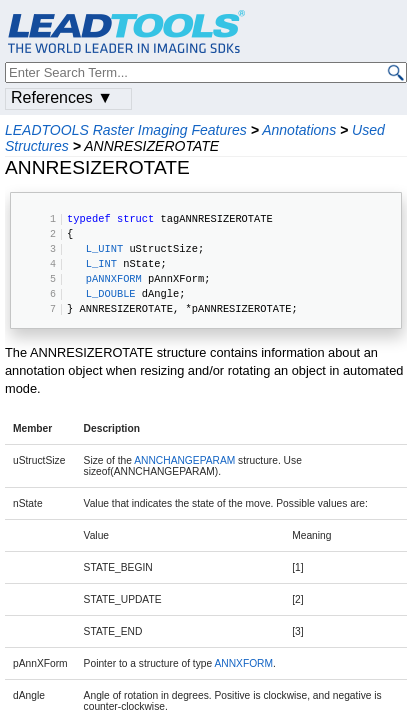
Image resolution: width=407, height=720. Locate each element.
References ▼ (62, 97)
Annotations (299, 130)
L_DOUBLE (111, 293)
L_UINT (104, 248)
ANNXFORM (243, 663)
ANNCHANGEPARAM (184, 460)
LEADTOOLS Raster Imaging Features (126, 130)
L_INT (101, 263)
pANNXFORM (114, 278)
